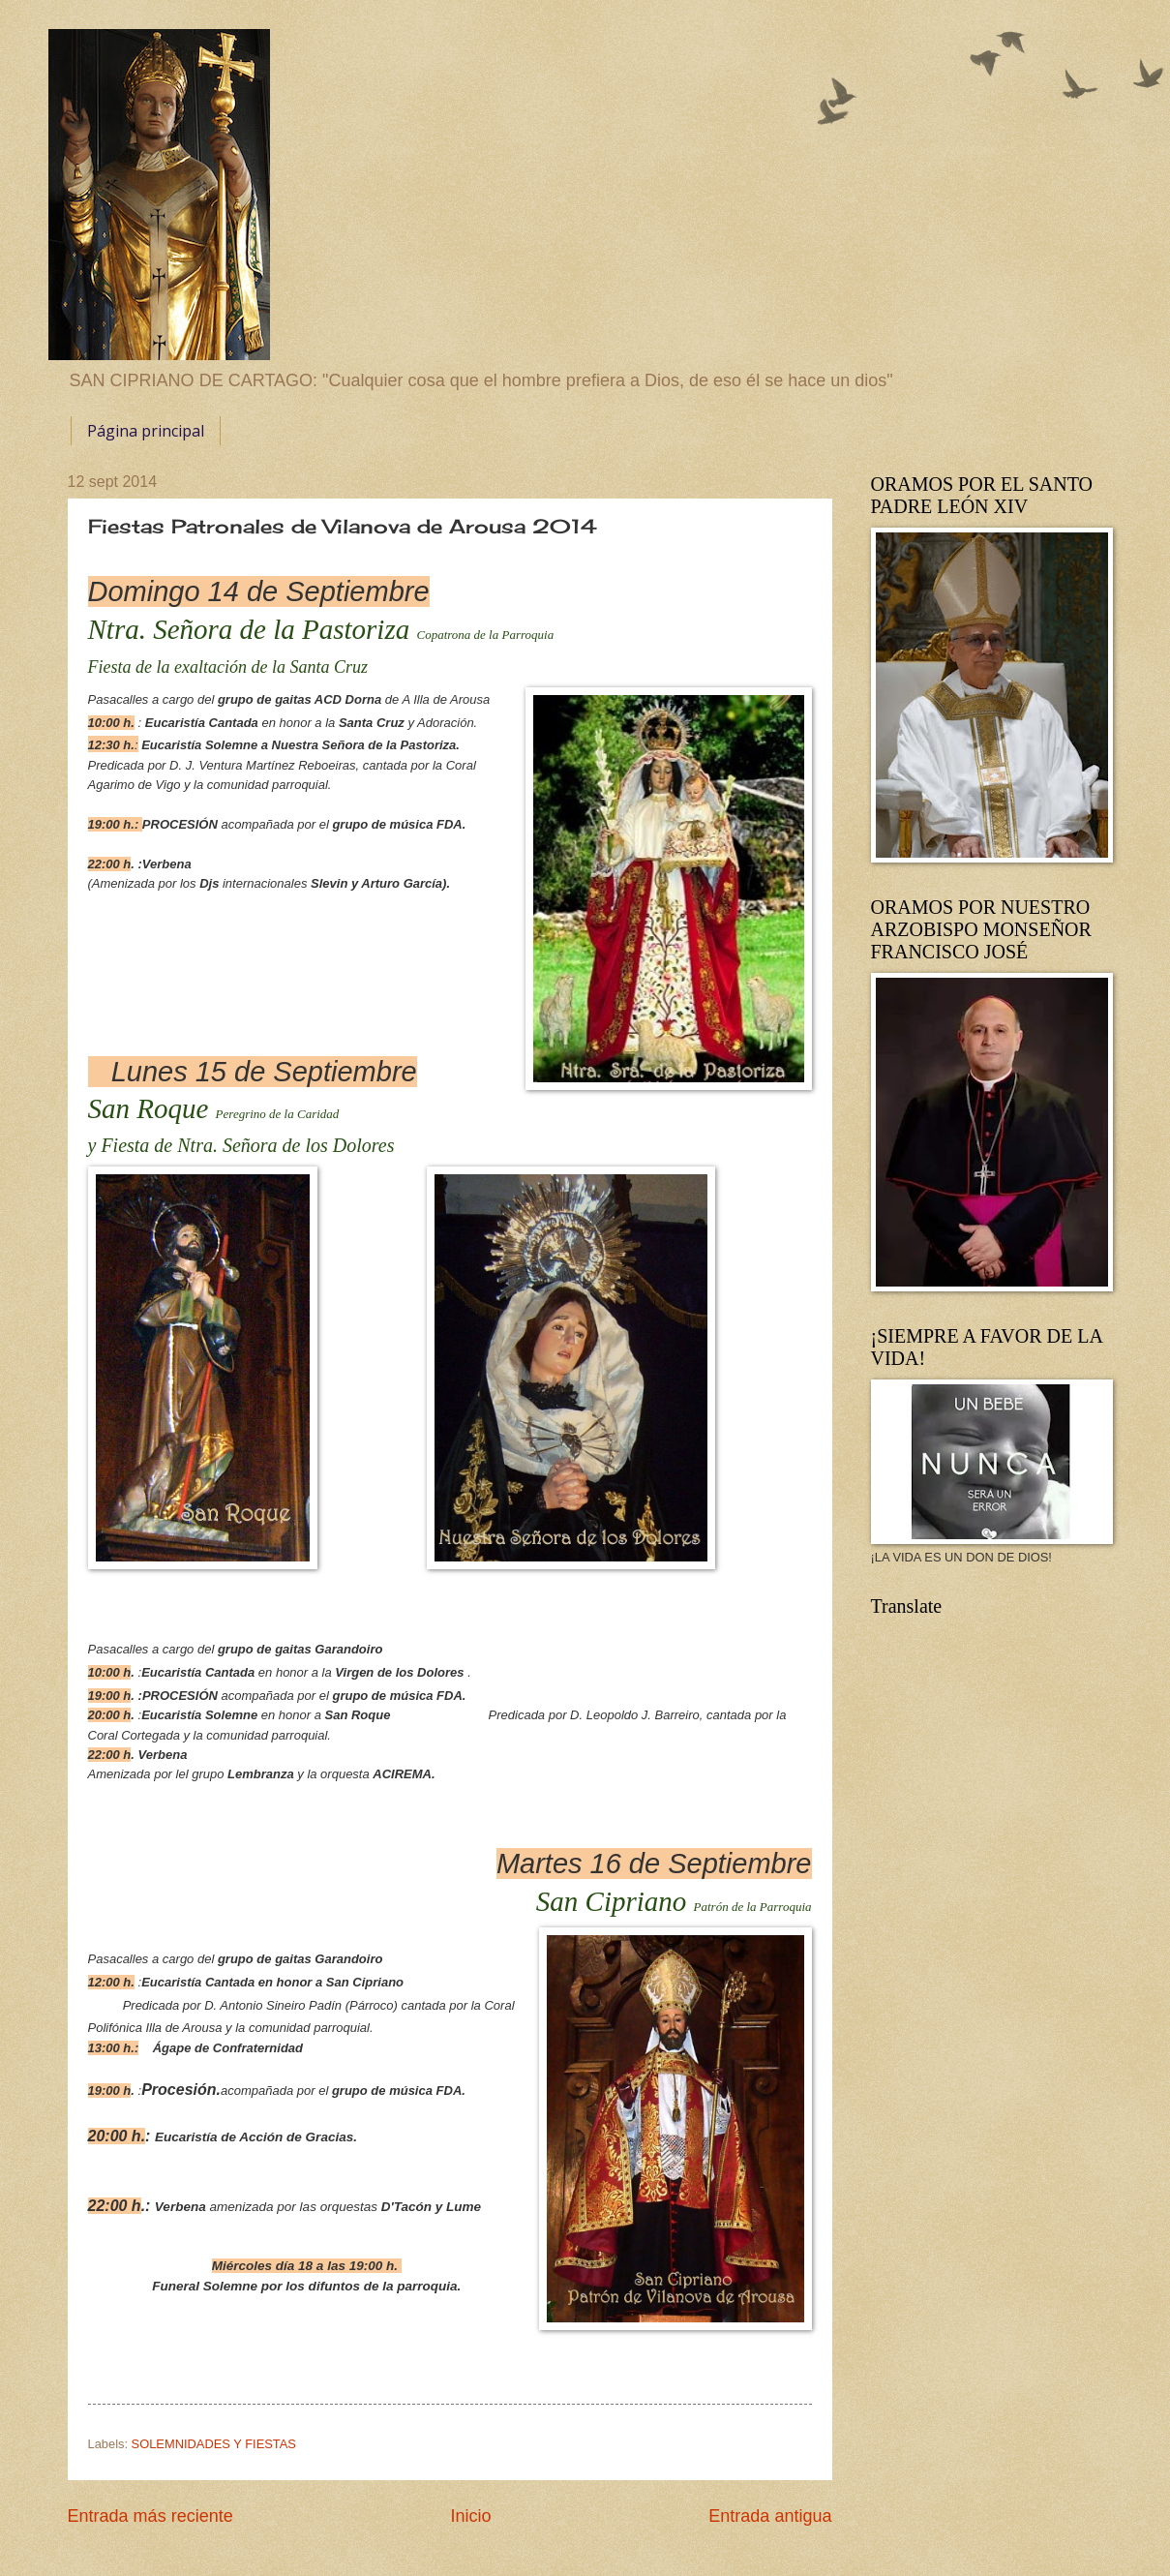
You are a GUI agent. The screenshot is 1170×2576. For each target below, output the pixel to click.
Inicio (470, 2516)
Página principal (145, 430)
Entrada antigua (769, 2516)
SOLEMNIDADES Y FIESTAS (214, 2444)
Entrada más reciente (150, 2516)
